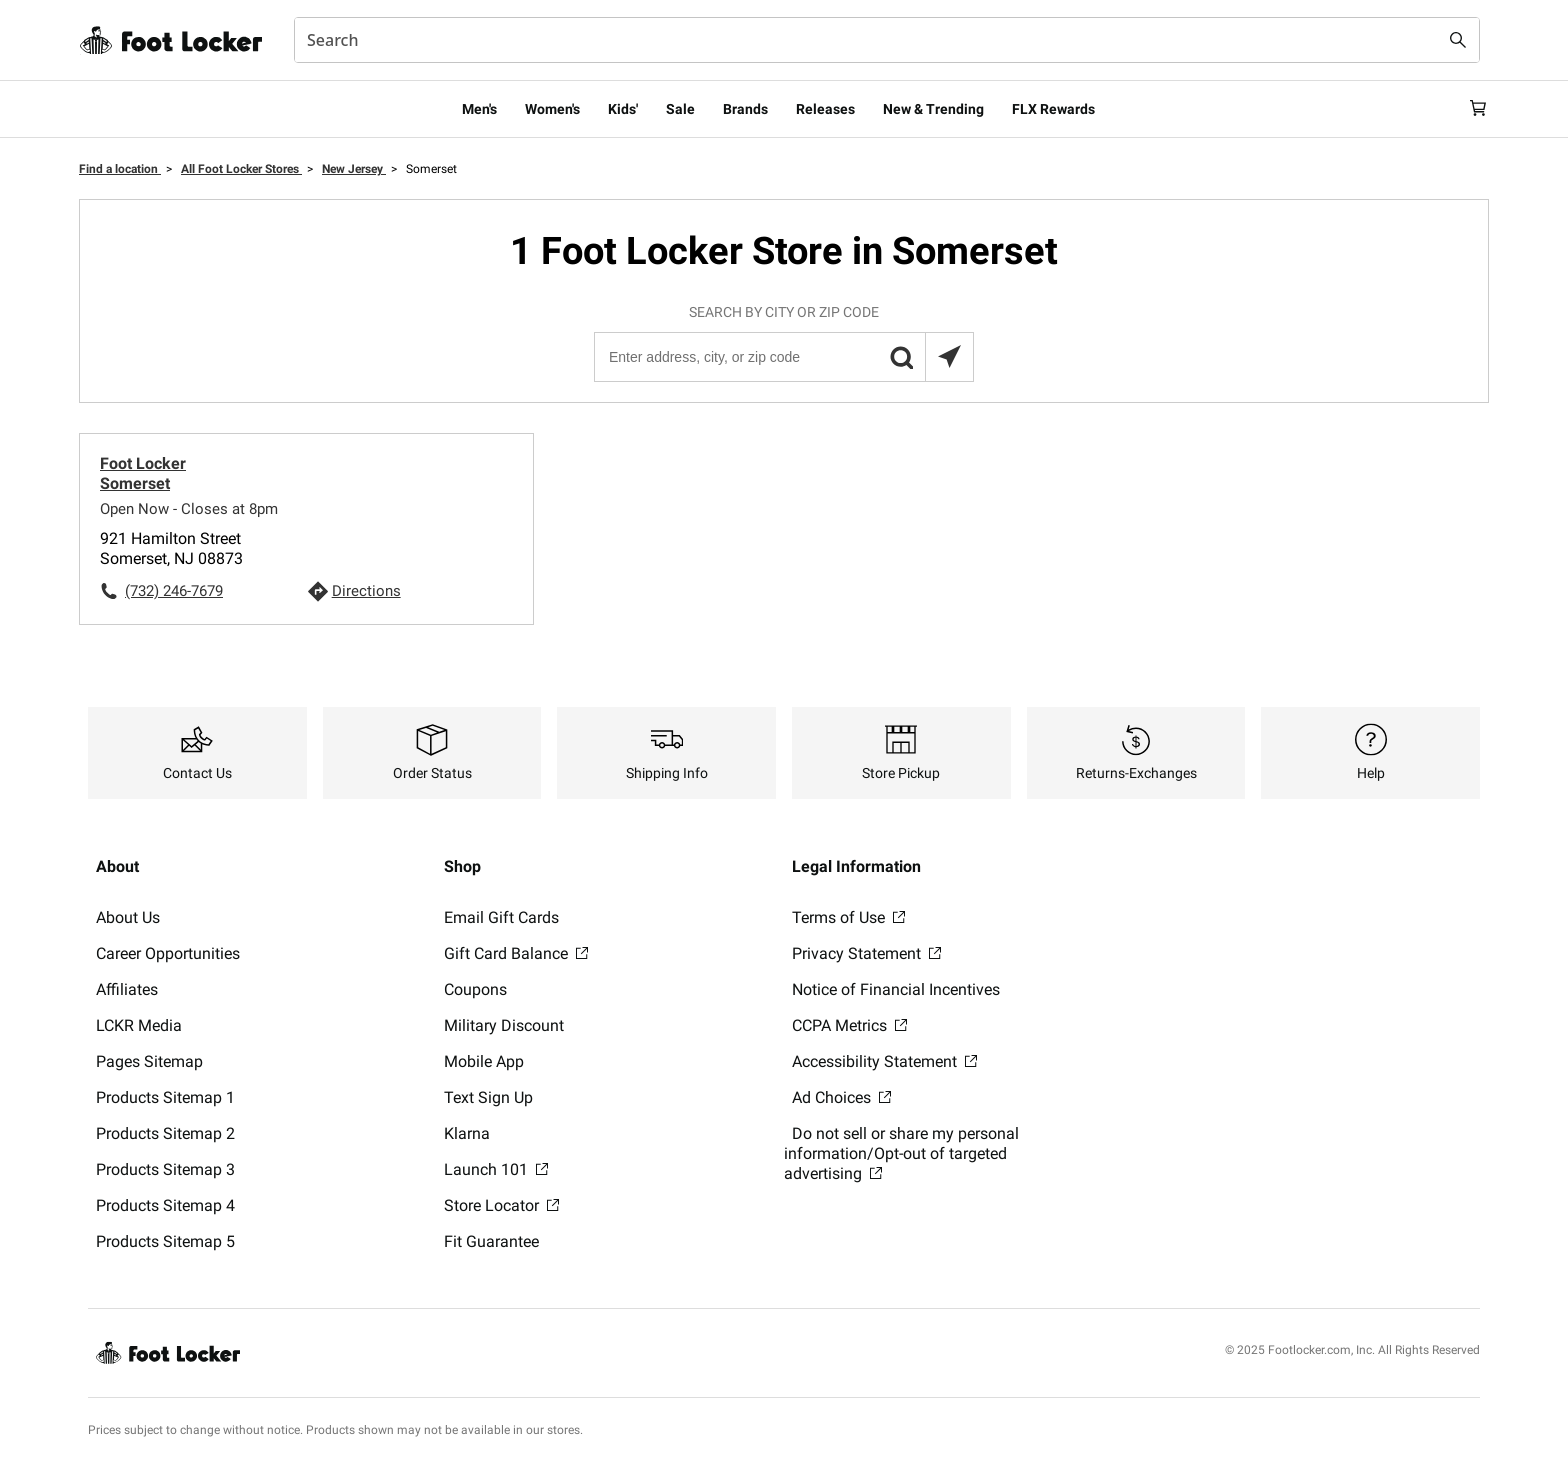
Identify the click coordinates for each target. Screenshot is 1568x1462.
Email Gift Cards (501, 917)
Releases (825, 109)
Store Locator (501, 1205)
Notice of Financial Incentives (896, 989)
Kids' (623, 109)
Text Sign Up (488, 1097)
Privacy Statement (866, 953)
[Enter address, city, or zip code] (783, 357)
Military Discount (504, 1025)
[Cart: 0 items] (1472, 109)
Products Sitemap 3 (165, 1169)
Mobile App (484, 1061)
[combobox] (887, 40)
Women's (552, 109)
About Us (128, 917)
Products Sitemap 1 (165, 1097)
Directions (366, 591)
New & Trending (933, 109)
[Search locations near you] (949, 357)
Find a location (120, 169)
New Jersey (354, 169)
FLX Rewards (1053, 109)
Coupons (475, 989)
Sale (680, 109)
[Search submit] (1458, 40)
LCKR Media (139, 1025)
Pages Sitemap (149, 1061)
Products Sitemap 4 (165, 1205)
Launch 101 (496, 1169)
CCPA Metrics (849, 1025)
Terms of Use (848, 917)
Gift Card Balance (516, 953)
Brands (745, 109)
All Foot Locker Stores (241, 169)
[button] (901, 357)
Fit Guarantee (491, 1241)
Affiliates (127, 989)
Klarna (467, 1133)
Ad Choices (841, 1097)
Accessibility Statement (884, 1061)
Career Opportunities (168, 953)
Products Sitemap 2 (165, 1133)
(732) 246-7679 (174, 591)
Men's (479, 109)
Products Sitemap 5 (165, 1241)
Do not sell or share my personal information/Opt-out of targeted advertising (901, 1153)
